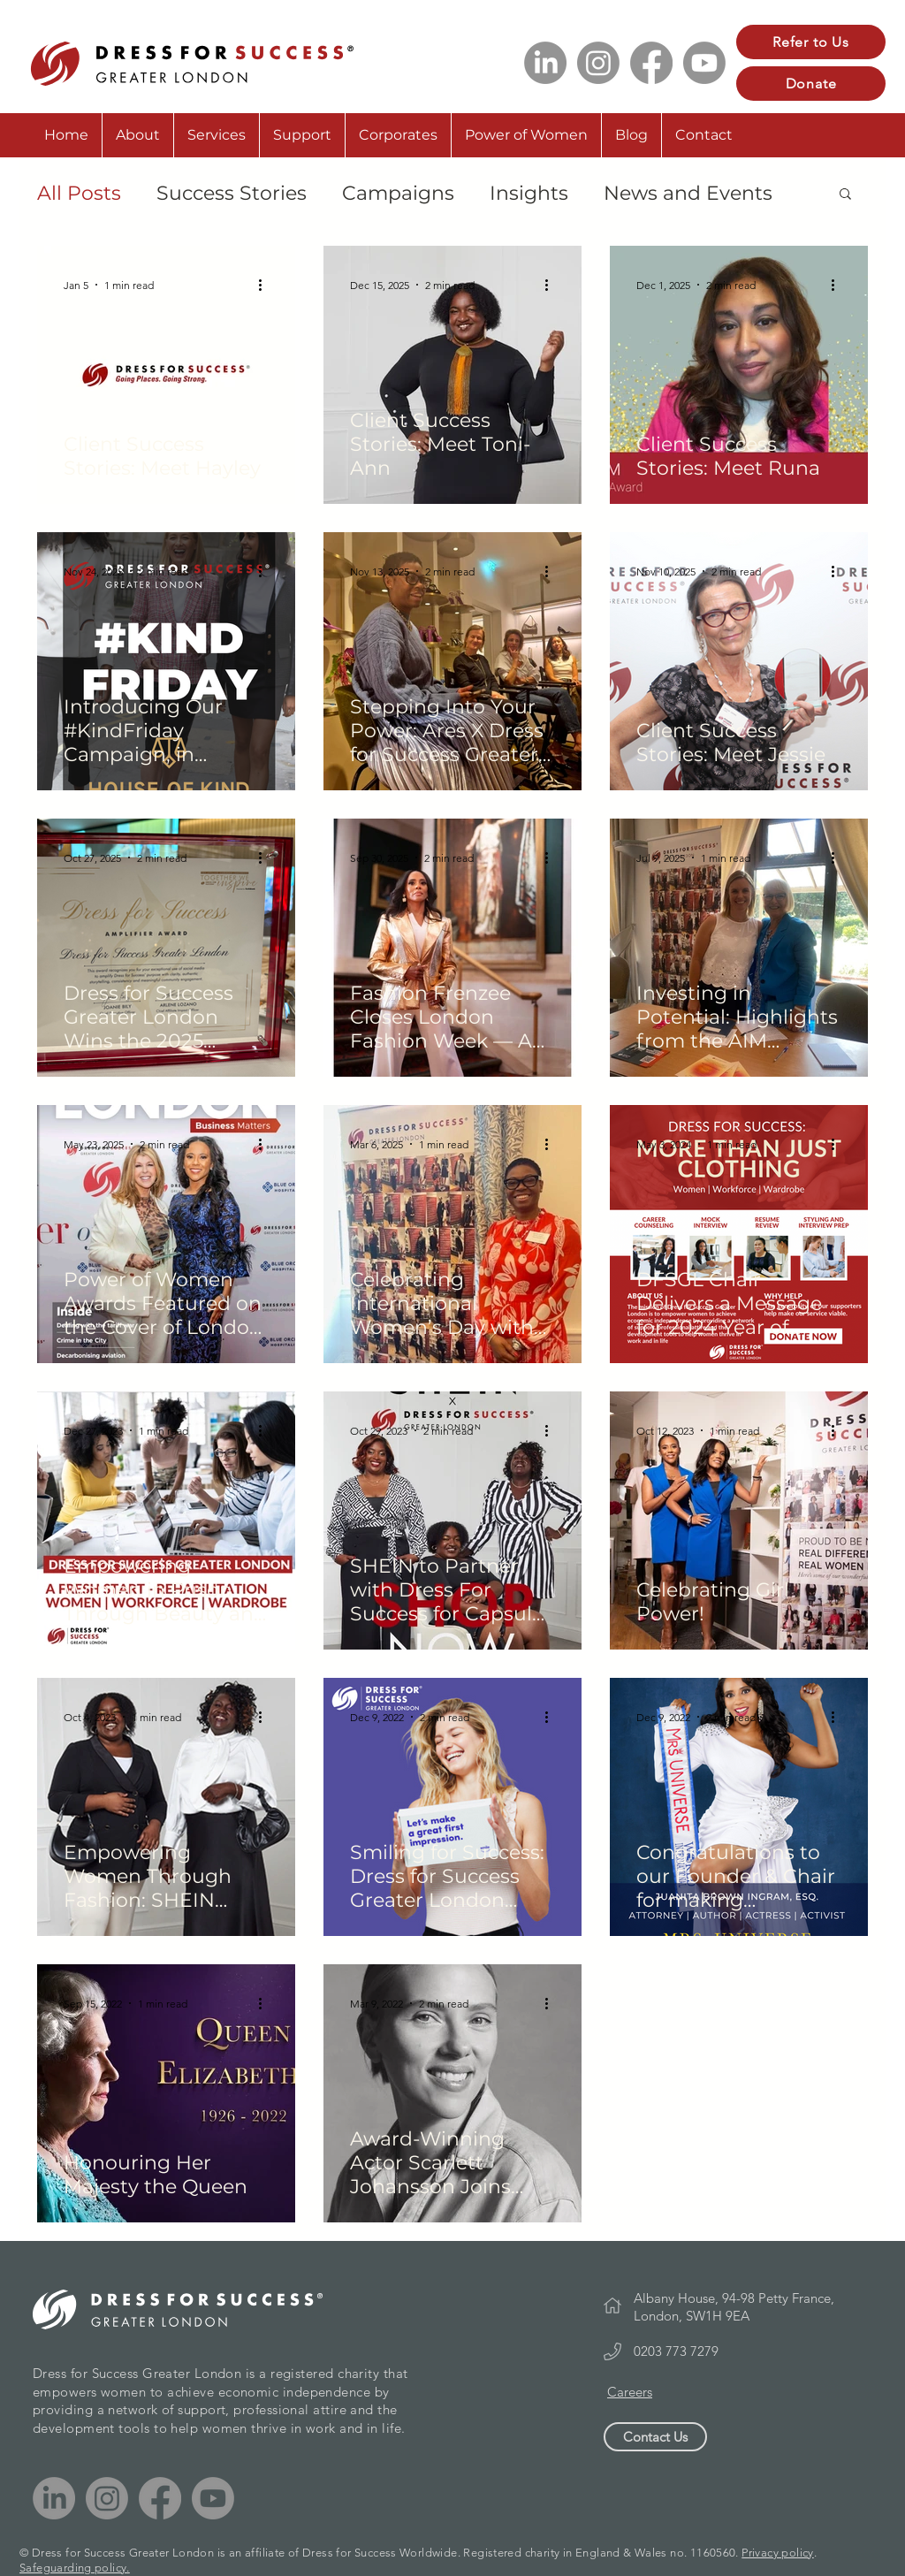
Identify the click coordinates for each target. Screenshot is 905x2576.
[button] (845, 195)
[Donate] (811, 83)
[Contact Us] (655, 2436)
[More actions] (266, 284)
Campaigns (398, 193)
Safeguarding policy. (74, 2567)
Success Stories (231, 193)
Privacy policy (777, 2552)
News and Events (688, 193)
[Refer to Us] (811, 42)
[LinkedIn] (545, 63)
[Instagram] (598, 63)
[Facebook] (651, 63)
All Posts (79, 193)
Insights (529, 193)
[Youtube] (704, 63)
